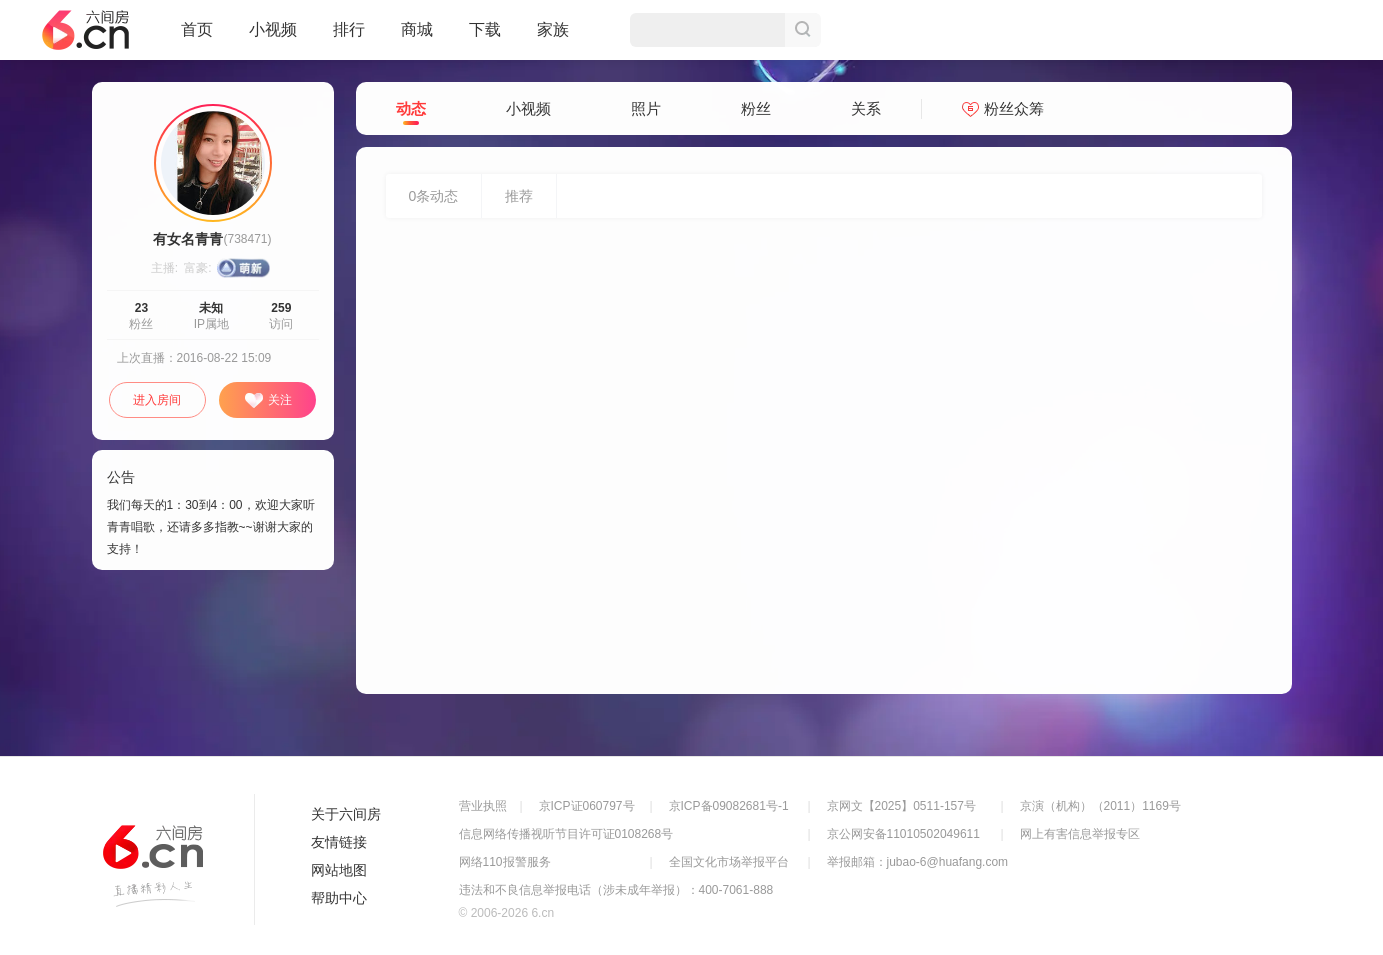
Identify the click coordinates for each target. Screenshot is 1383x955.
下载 (485, 29)
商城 (417, 38)
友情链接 (339, 842)
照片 (646, 108)
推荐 (519, 196)
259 (281, 308)
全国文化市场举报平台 (729, 862)
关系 (866, 108)
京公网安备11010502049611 (903, 834)
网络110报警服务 (505, 862)
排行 (349, 29)
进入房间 (157, 400)
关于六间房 (346, 814)
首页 (197, 38)
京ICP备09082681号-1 (729, 806)
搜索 (803, 30)
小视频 (273, 38)
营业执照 (483, 806)
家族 (553, 38)
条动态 (434, 196)
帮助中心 (339, 898)
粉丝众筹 (1003, 108)
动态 (411, 109)
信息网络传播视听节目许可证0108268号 (566, 834)
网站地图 (339, 870)
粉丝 (756, 108)
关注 (268, 401)
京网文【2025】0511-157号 (901, 806)
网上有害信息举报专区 (1080, 834)
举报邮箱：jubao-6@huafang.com (918, 862)
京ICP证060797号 (587, 806)
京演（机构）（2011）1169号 (1100, 806)
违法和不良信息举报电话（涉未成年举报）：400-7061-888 (616, 890)
